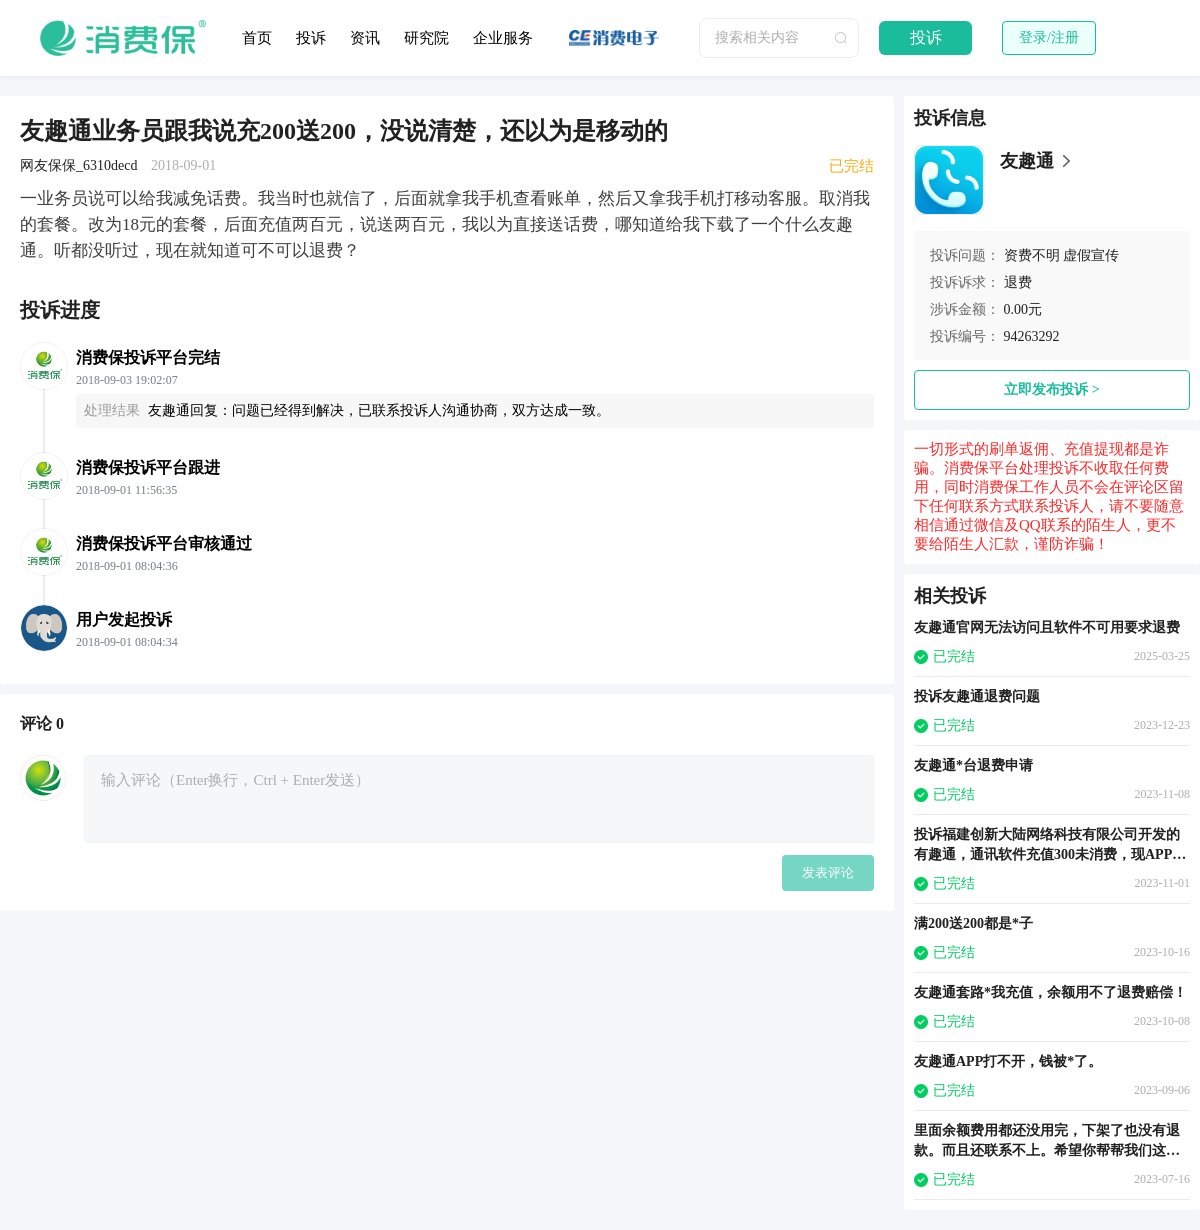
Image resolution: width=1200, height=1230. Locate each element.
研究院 (426, 38)
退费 (1018, 282)
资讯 (365, 38)
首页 (257, 38)
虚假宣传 (1091, 255)
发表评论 (828, 872)
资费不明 (1032, 255)
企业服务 (503, 38)
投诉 (311, 38)
